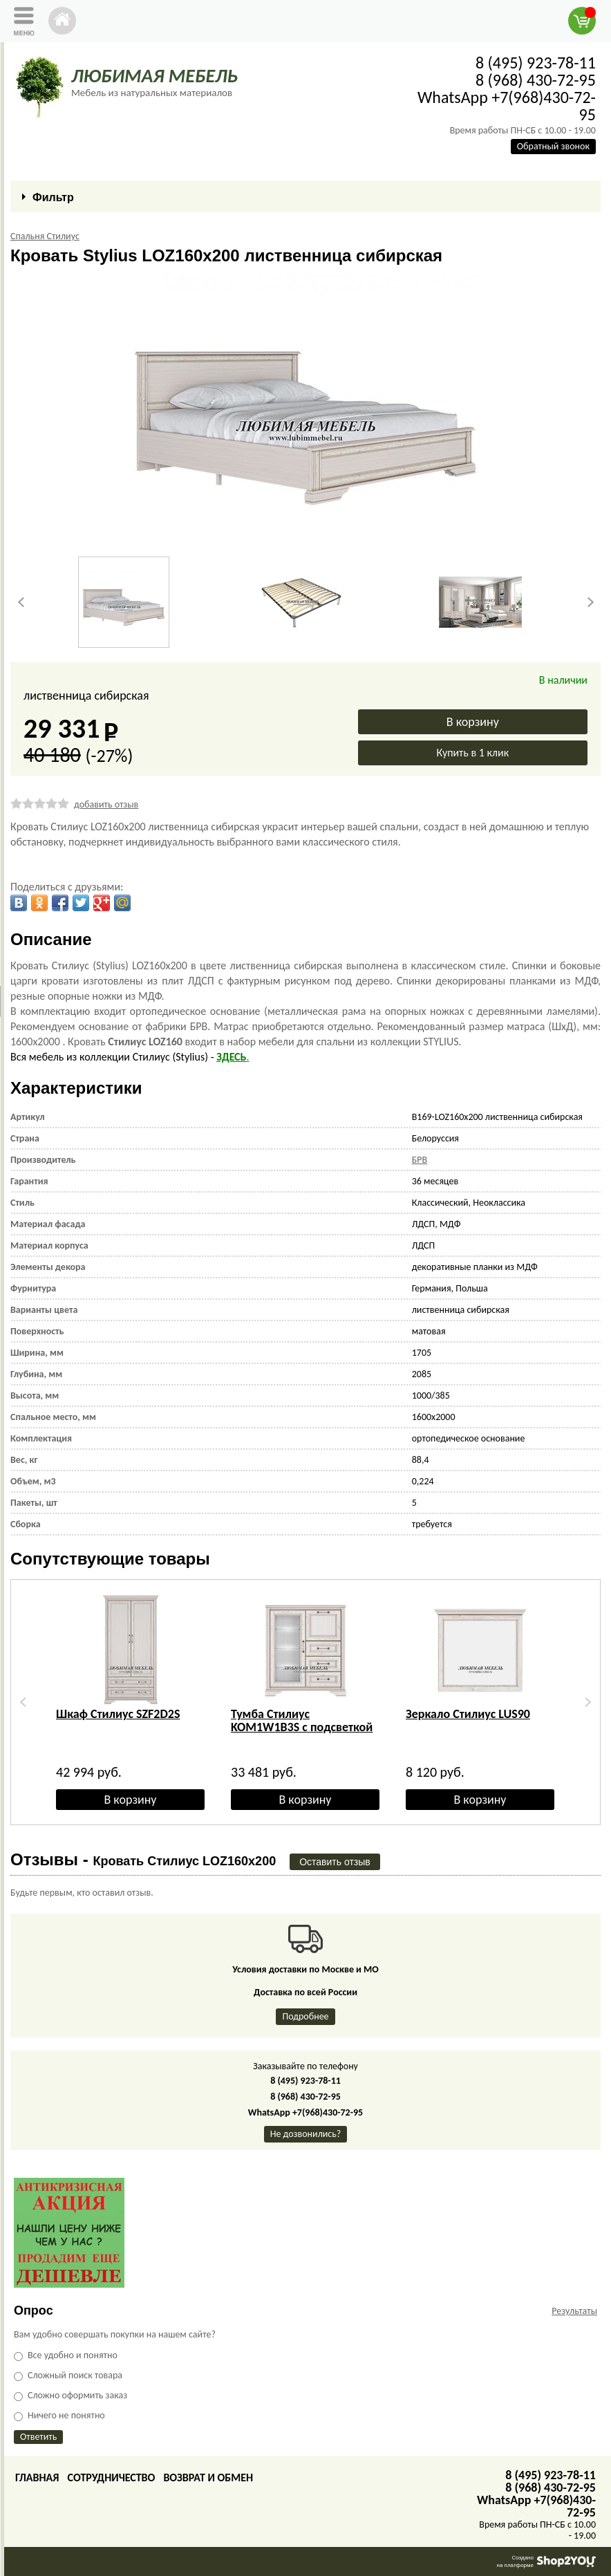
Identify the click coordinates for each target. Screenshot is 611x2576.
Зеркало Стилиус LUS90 (468, 1713)
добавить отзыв (106, 804)
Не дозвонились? (305, 2134)
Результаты (574, 2311)
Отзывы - (143, 1859)
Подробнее (305, 2016)
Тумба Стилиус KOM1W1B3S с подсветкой (302, 1720)
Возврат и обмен (208, 2477)
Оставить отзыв (334, 1861)
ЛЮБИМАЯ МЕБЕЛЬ (154, 76)
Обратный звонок (553, 146)
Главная (37, 2477)
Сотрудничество (111, 2477)
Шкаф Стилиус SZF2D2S (118, 1713)
